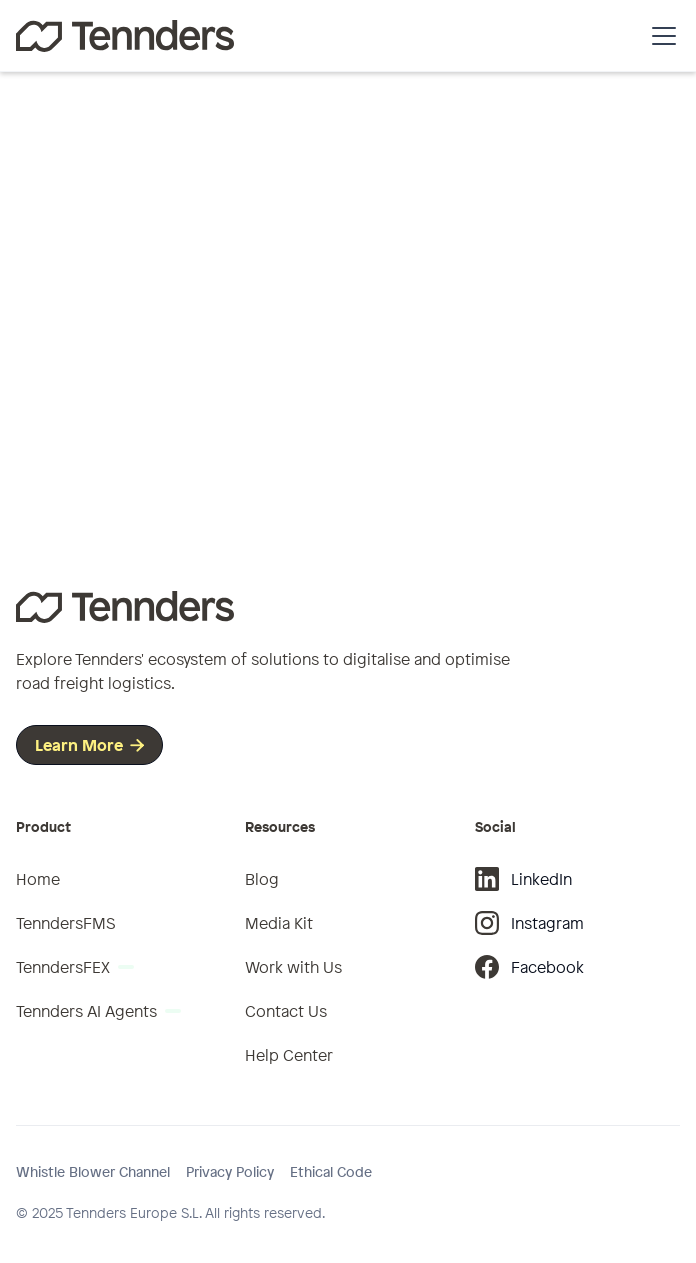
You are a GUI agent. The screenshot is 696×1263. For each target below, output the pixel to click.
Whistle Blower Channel (93, 1171)
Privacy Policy (230, 1171)
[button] (660, 36)
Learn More (89, 745)
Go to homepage (340, 428)
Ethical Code (331, 1171)
